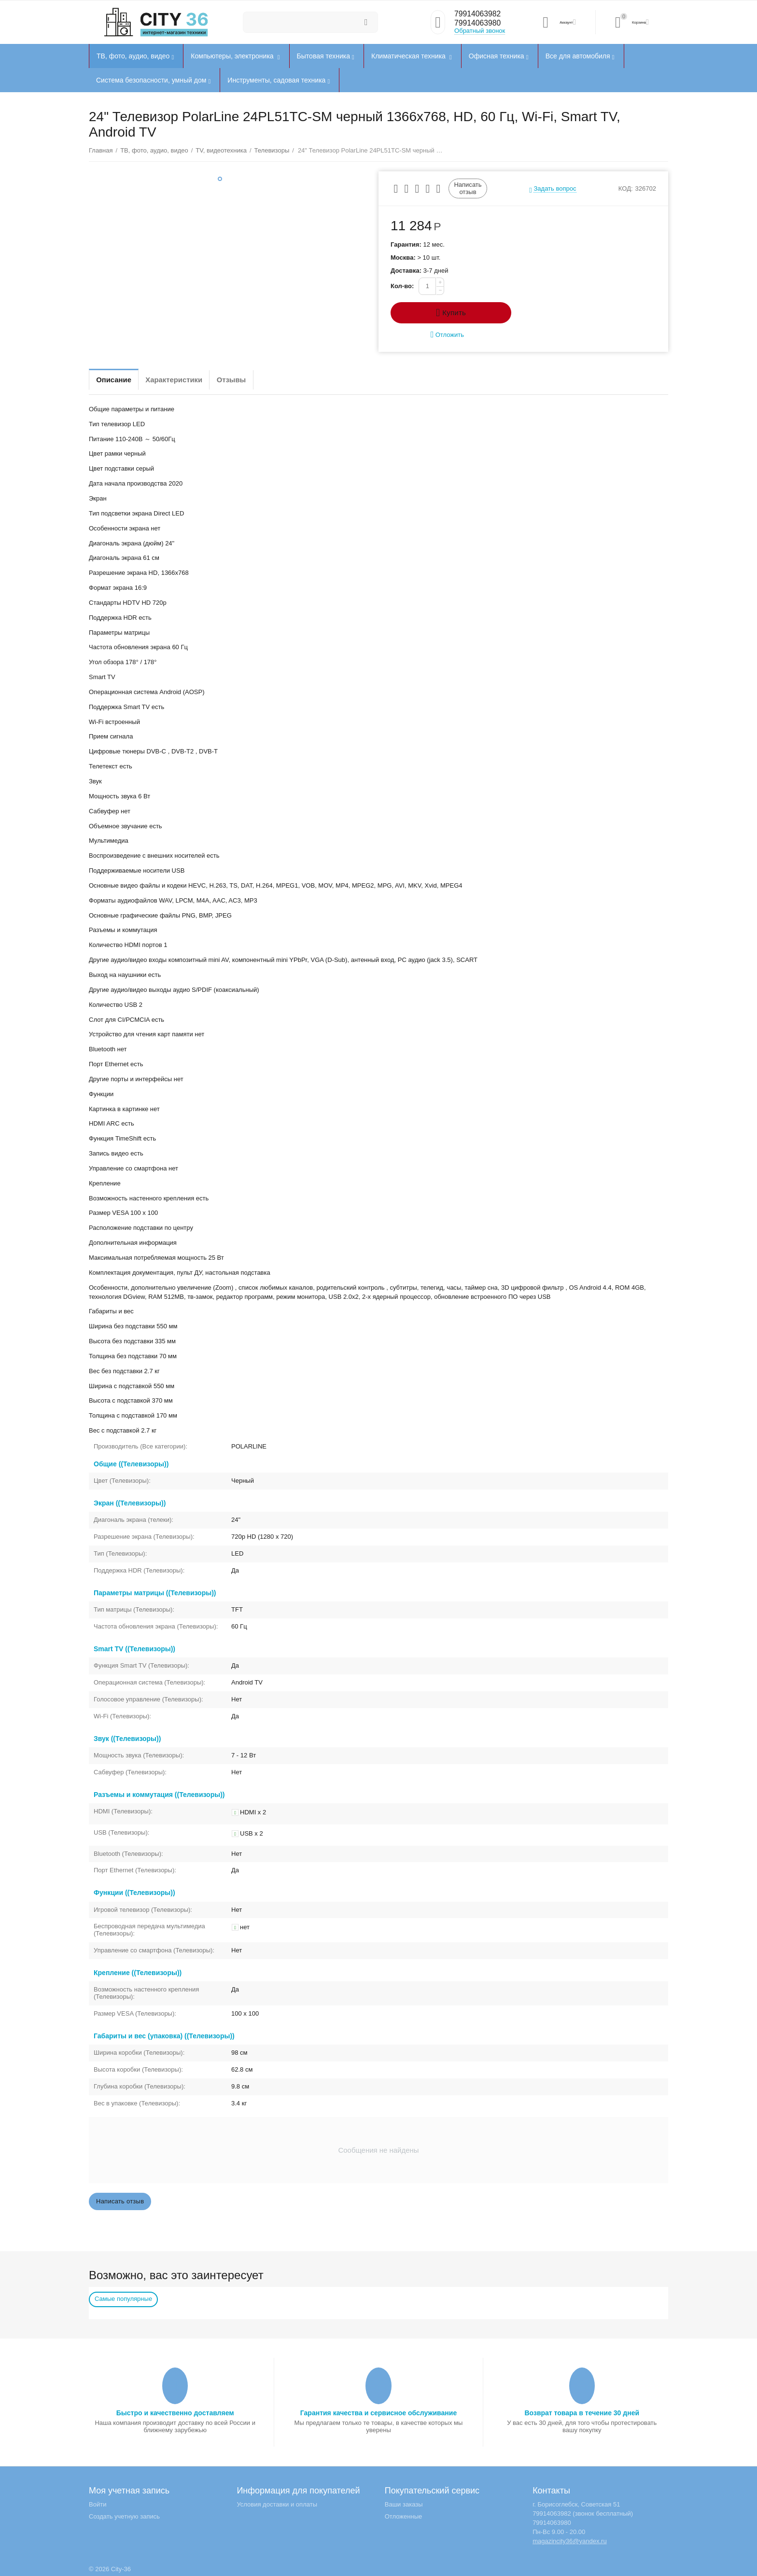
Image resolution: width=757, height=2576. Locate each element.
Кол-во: (402, 286)
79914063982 (479, 14)
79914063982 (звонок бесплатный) (583, 2513)
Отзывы (253, 380)
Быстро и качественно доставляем (175, 2413)
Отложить (447, 335)
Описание (118, 380)
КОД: (625, 188)
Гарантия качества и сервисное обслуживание (378, 2413)
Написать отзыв (467, 188)
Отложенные (403, 2516)
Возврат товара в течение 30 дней (581, 2413)
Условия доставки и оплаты (277, 2504)
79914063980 (479, 23)
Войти (97, 2504)
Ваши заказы (404, 2504)
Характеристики (187, 380)
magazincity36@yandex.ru (570, 2541)
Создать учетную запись (124, 2516)
